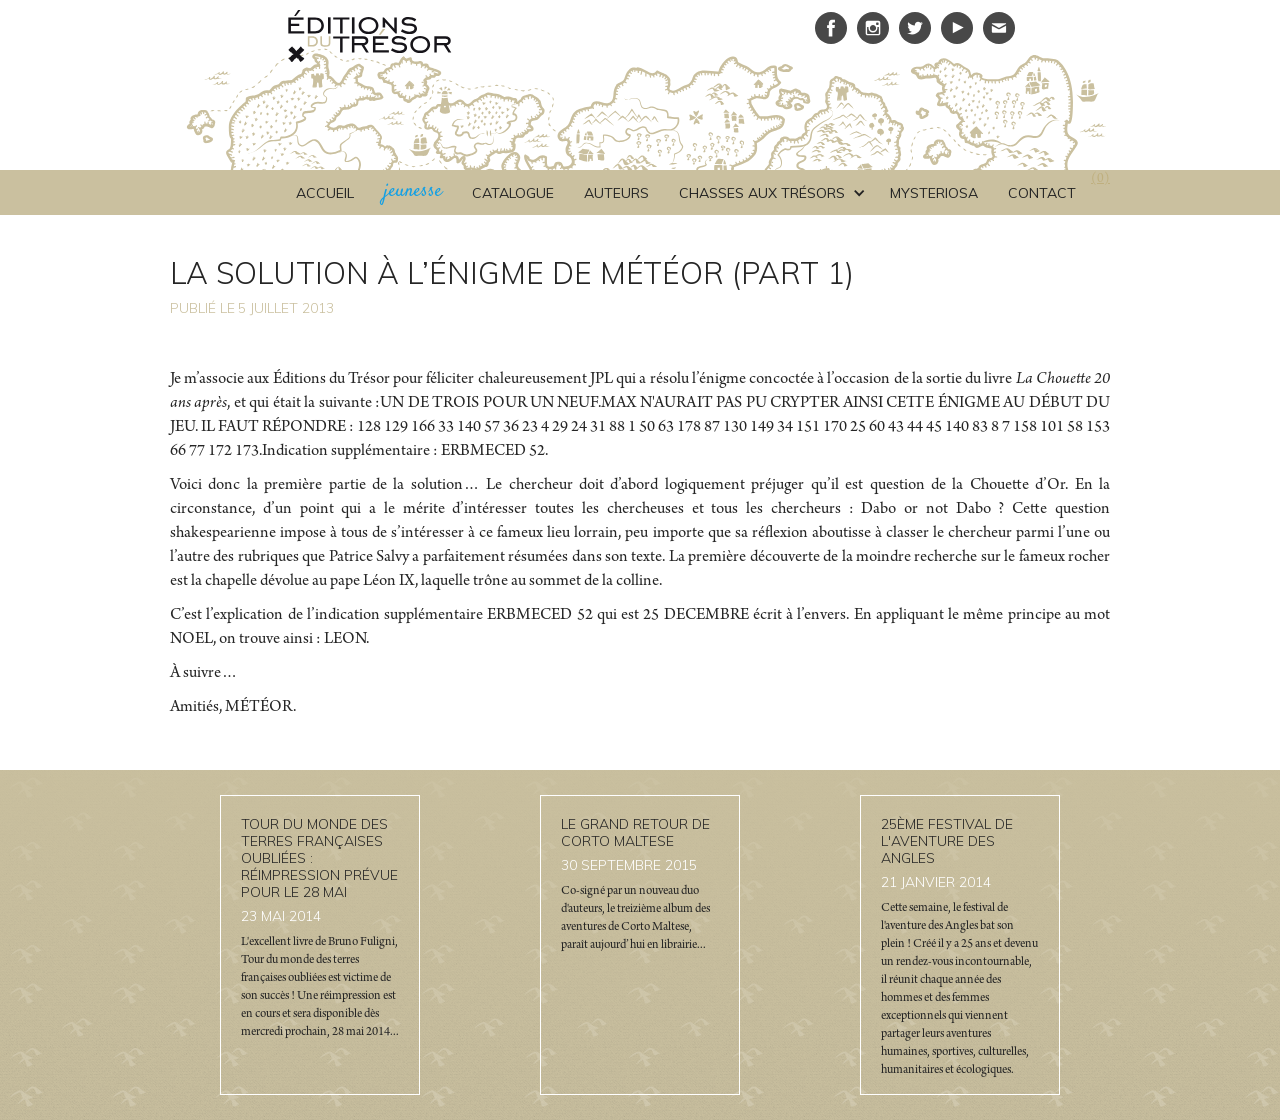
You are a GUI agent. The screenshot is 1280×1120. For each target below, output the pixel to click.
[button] (769, 193)
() (1100, 180)
